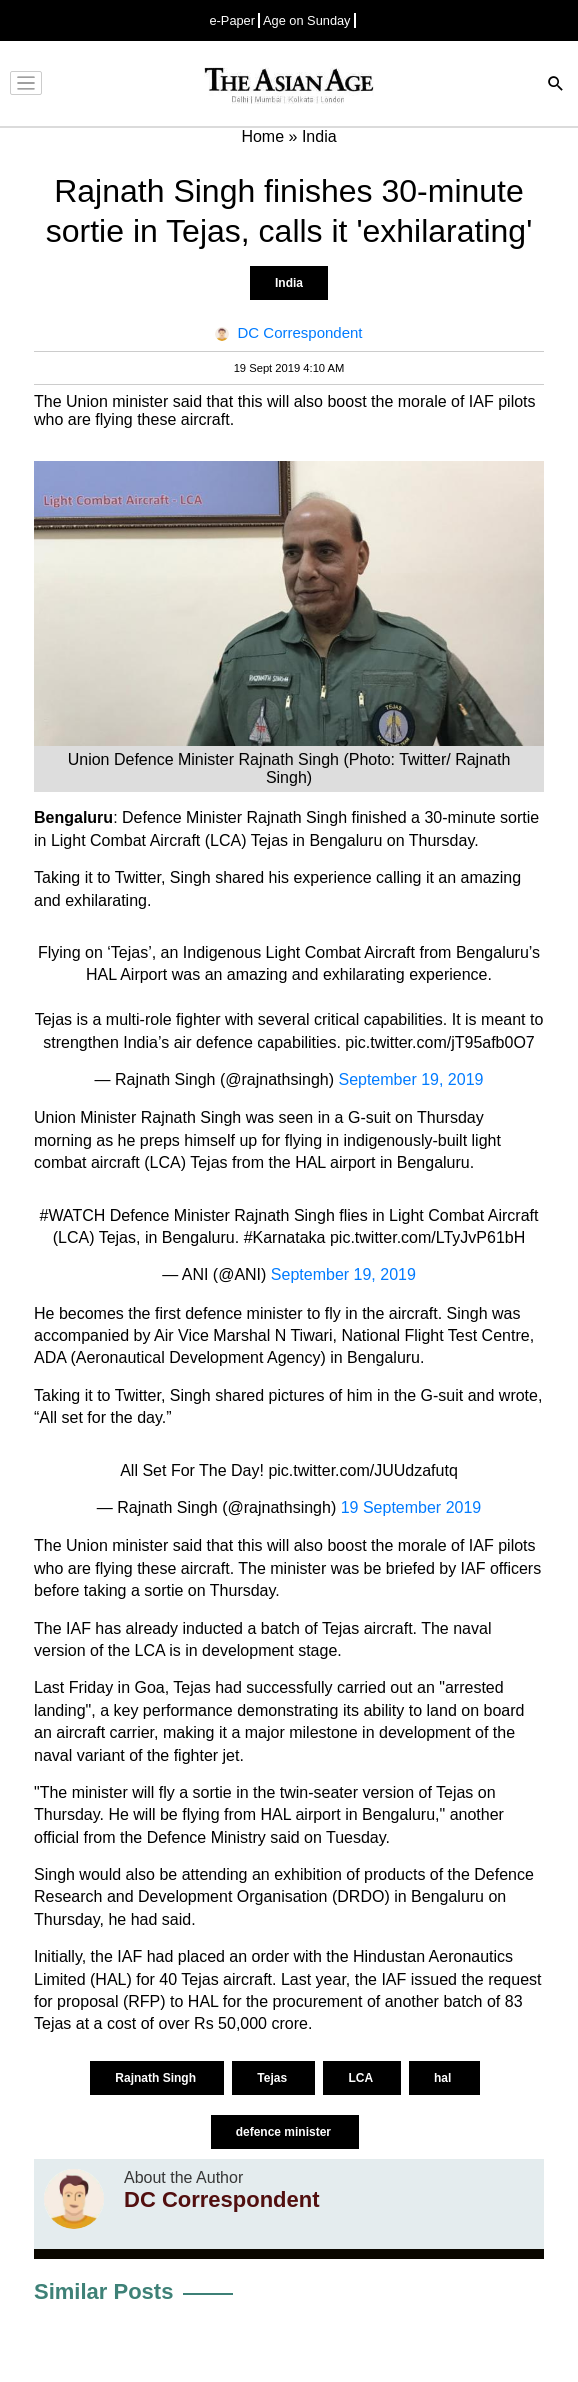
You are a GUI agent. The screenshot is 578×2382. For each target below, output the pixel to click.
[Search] (556, 85)
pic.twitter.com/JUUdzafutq (362, 1470)
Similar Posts (103, 2291)
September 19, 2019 (410, 1079)
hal (444, 2078)
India (289, 283)
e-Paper (232, 20)
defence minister (285, 2132)
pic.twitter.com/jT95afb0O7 (439, 1042)
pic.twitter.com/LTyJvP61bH (427, 1237)
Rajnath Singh (157, 2078)
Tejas (273, 2078)
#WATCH (73, 1215)
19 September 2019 (411, 1507)
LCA (362, 2078)
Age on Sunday (307, 20)
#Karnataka (285, 1237)
